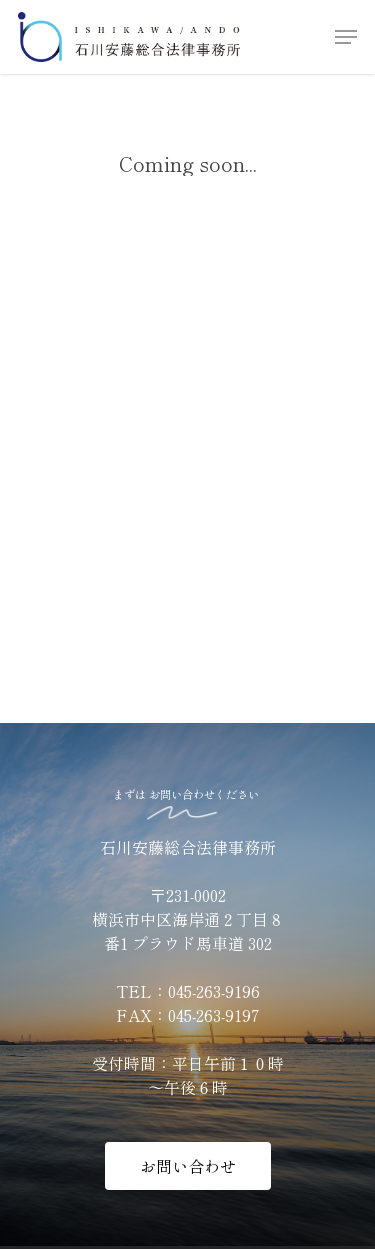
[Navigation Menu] (346, 37)
